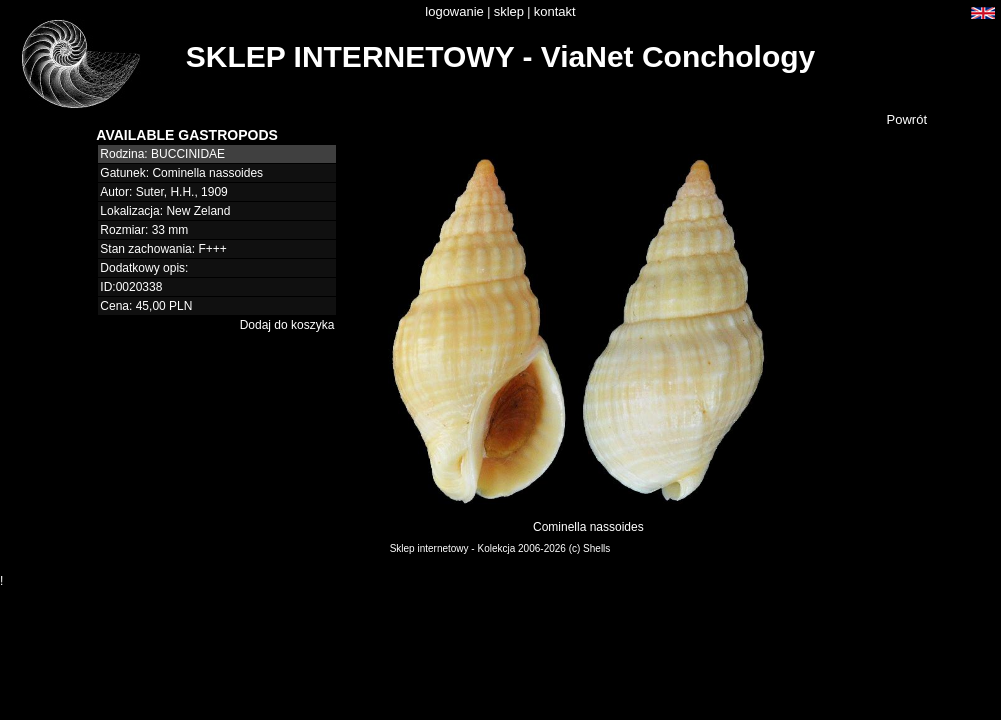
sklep (509, 11)
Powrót (907, 119)
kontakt (555, 11)
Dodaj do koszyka (287, 325)
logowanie (454, 11)
